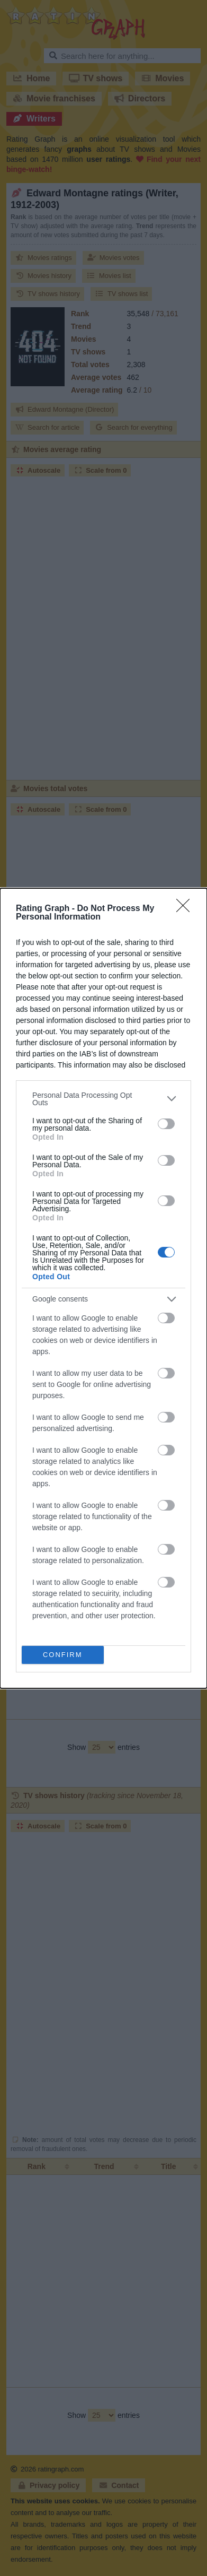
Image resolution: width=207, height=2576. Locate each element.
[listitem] (103, 1098)
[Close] (186, 909)
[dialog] (103, 1288)
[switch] (166, 1123)
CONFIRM (63, 1655)
